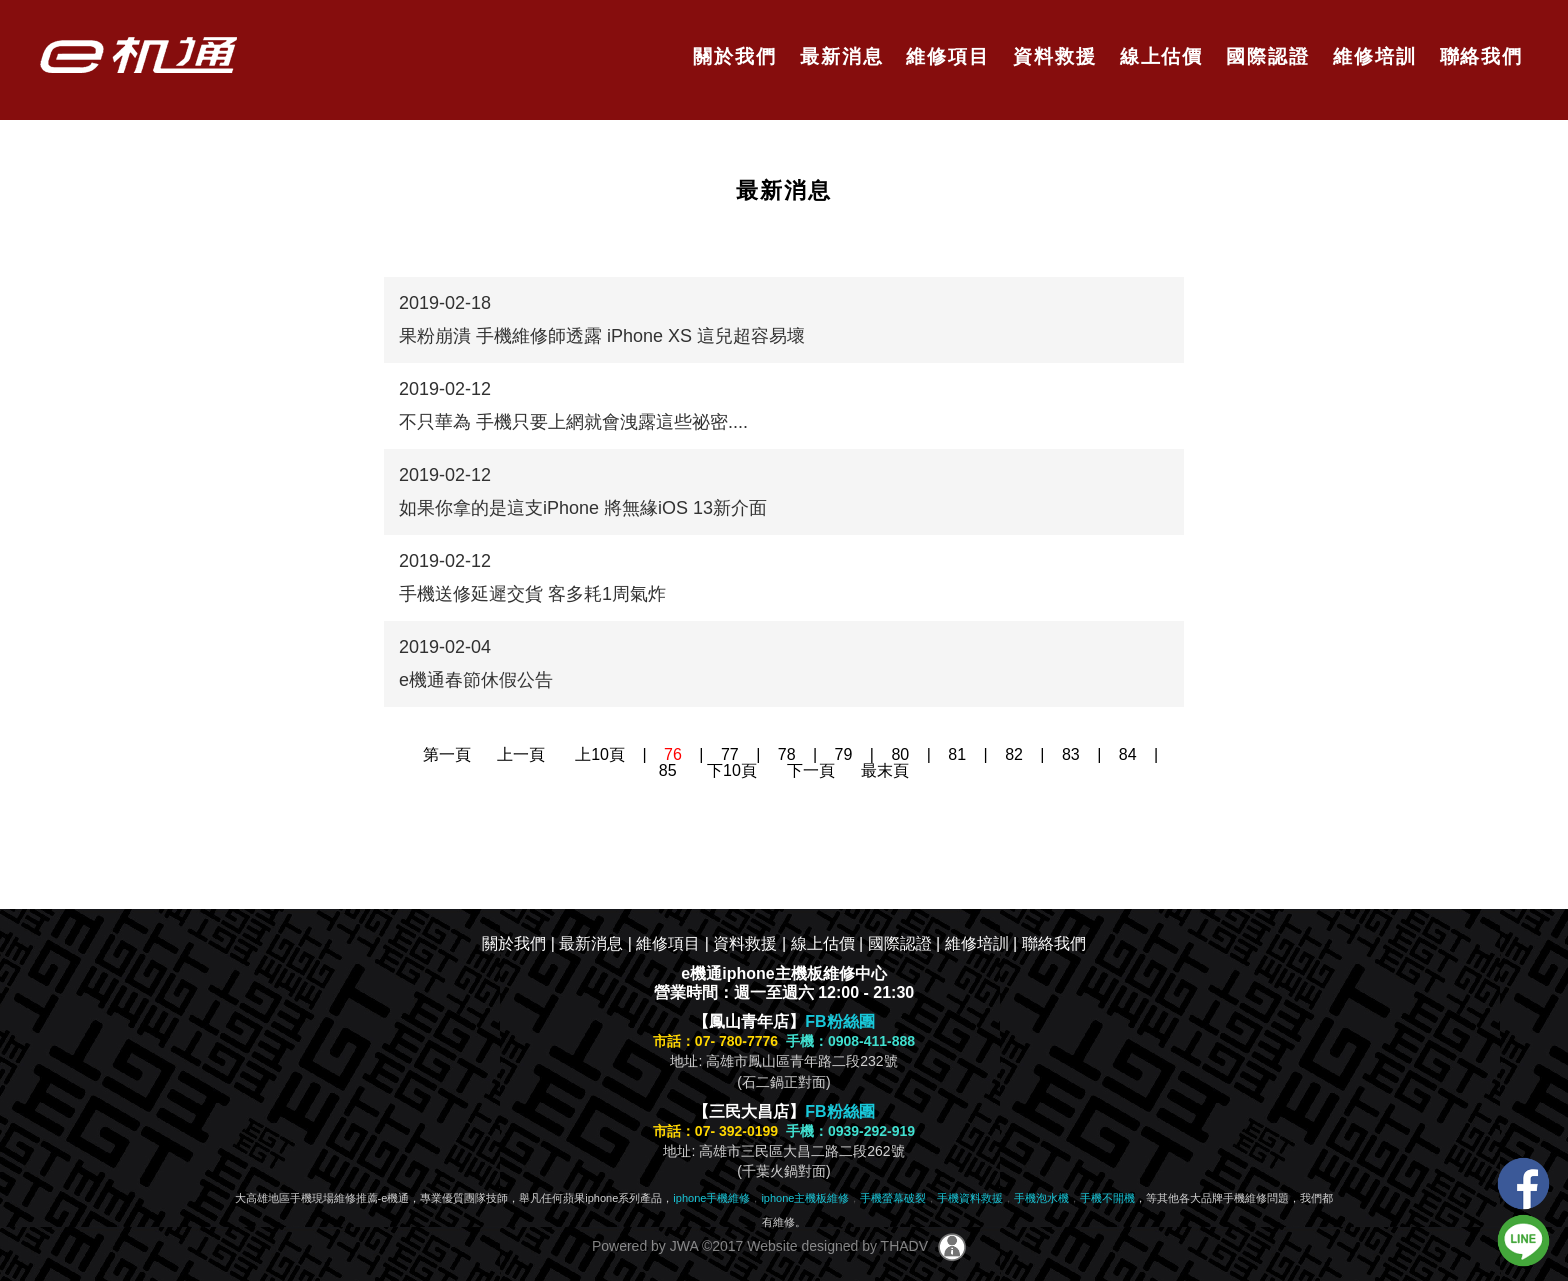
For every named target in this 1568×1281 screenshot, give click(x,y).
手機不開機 (1107, 1198)
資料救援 (1051, 56)
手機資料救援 (970, 1198)
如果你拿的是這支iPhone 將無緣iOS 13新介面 (583, 508)
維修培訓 (1371, 56)
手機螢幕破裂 (893, 1198)
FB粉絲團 (839, 1021)
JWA (682, 1246)
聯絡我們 (1477, 56)
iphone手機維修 (711, 1198)
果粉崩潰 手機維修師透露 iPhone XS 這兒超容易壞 (602, 336)
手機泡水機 (1041, 1198)
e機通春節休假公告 (476, 680)
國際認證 (1264, 56)
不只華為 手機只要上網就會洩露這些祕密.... (573, 422)
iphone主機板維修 (805, 1198)
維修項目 (944, 56)
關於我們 (731, 56)
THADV (904, 1246)
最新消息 (838, 56)
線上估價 (1158, 56)
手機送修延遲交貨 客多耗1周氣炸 (532, 594)
